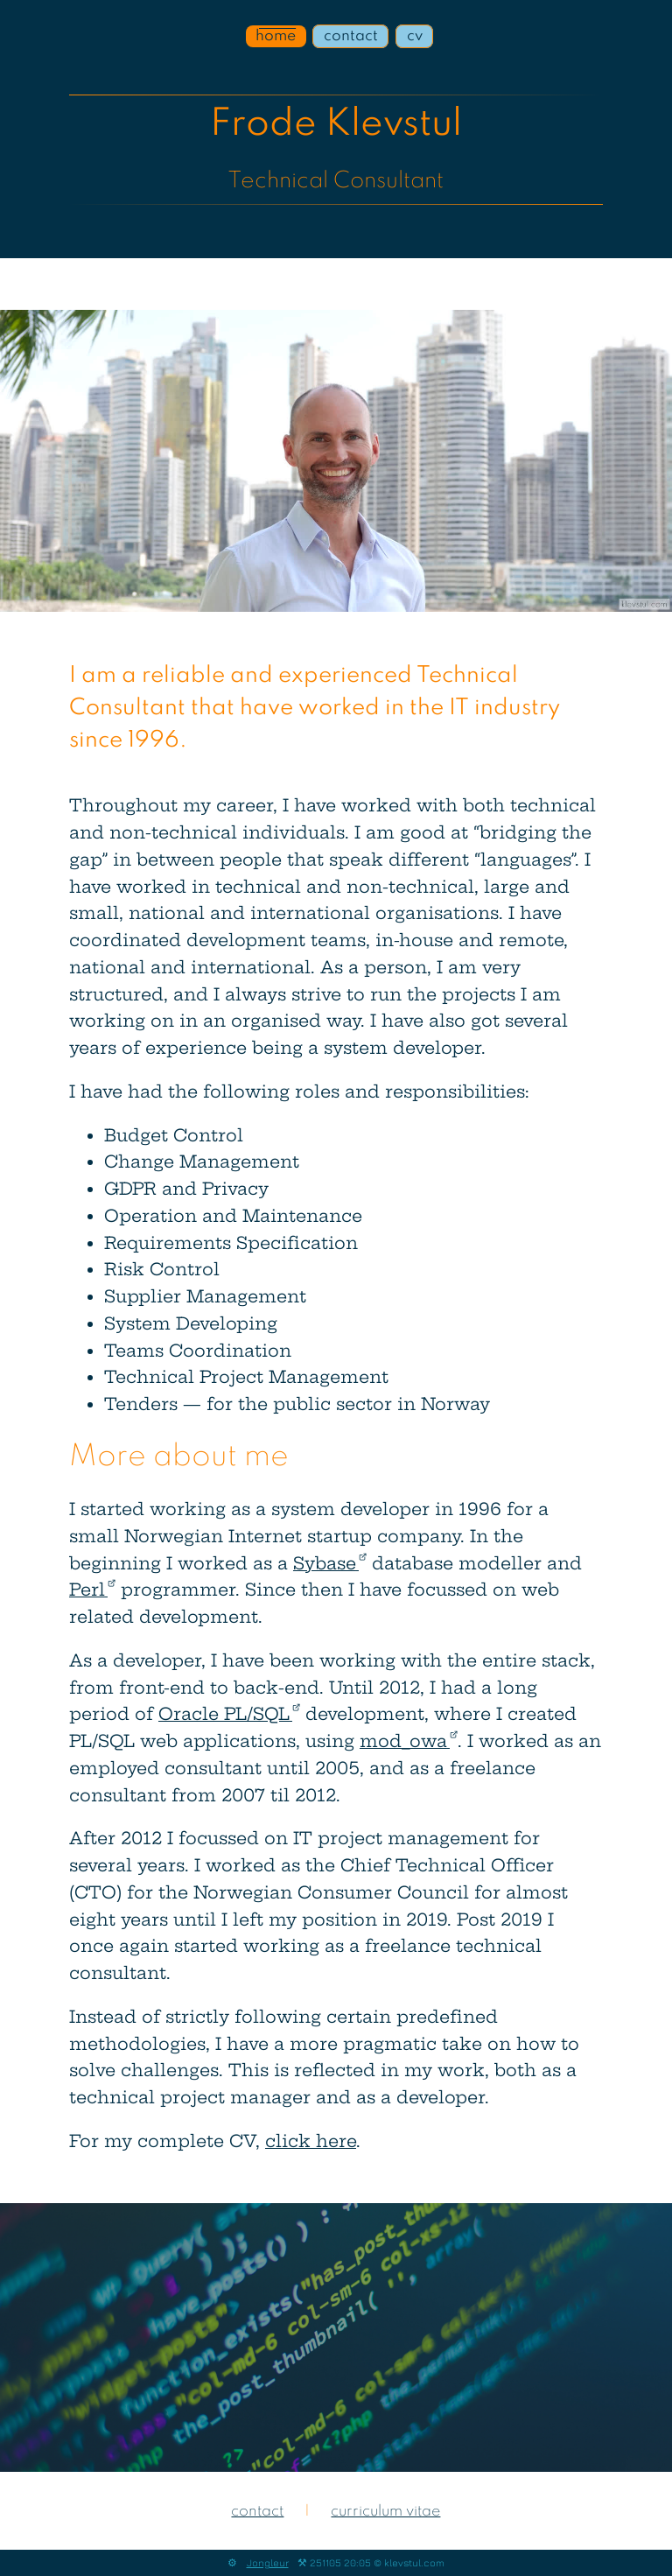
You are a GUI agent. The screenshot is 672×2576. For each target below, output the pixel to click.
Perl (92, 1589)
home (276, 36)
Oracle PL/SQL (229, 1713)
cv (415, 36)
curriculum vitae (385, 2511)
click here (310, 2140)
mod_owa (409, 1740)
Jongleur (268, 2563)
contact (351, 36)
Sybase (330, 1563)
